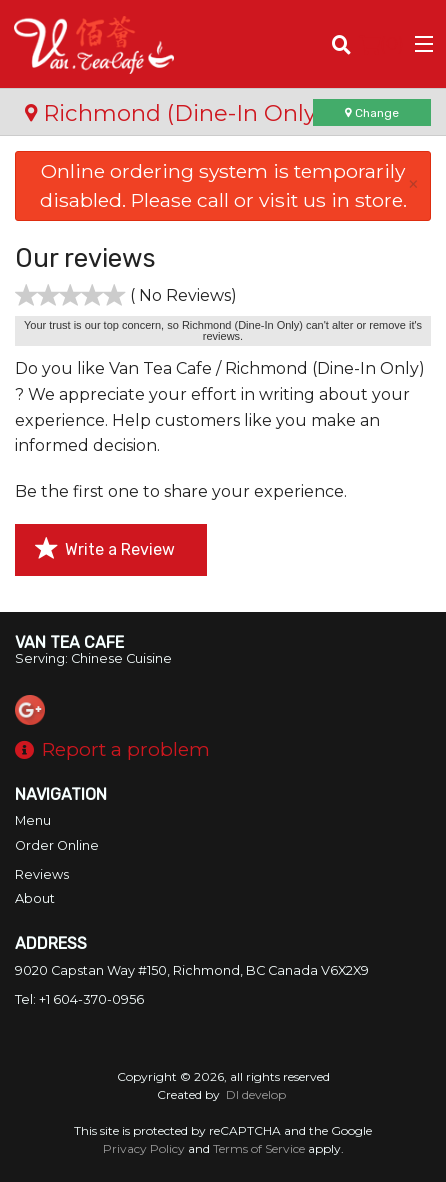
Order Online (57, 845)
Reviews (42, 874)
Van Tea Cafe (69, 642)
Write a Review (105, 549)
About (35, 898)
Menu (33, 820)
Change (372, 113)
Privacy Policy (144, 1148)
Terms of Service (259, 1148)
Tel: (79, 999)
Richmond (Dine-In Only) (174, 113)
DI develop (256, 1094)
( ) (381, 44)
